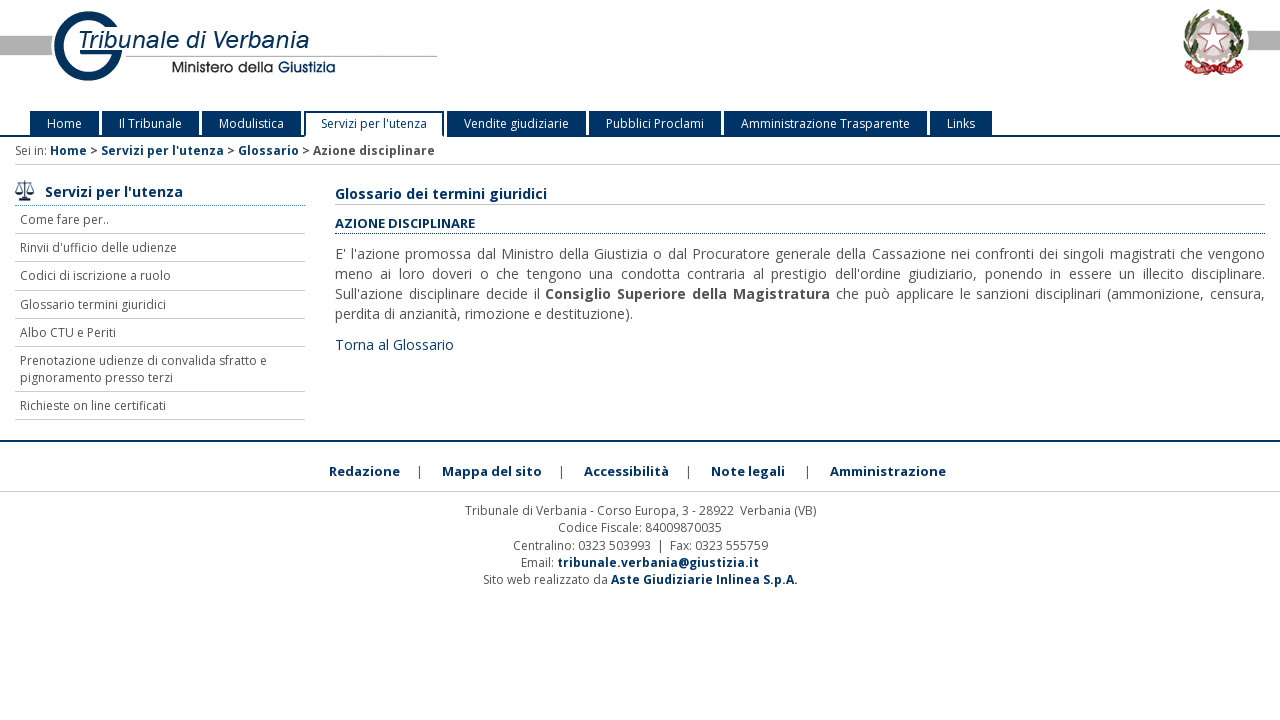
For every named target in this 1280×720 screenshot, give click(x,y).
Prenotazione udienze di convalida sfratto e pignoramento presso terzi (143, 369)
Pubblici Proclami (655, 123)
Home (64, 123)
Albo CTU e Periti (68, 332)
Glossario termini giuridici (93, 304)
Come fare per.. (64, 219)
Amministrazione (888, 471)
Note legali (748, 471)
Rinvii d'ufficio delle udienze (98, 247)
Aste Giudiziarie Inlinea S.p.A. (704, 579)
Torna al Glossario (394, 344)
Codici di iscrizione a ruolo (95, 275)
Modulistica (251, 123)
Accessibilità (626, 471)
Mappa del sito (492, 471)
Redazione (364, 471)
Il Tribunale (150, 123)
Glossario (268, 150)
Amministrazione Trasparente (825, 123)
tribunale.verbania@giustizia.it (658, 562)
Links (961, 123)
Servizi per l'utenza (374, 123)
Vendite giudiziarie (516, 123)
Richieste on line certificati (93, 405)
